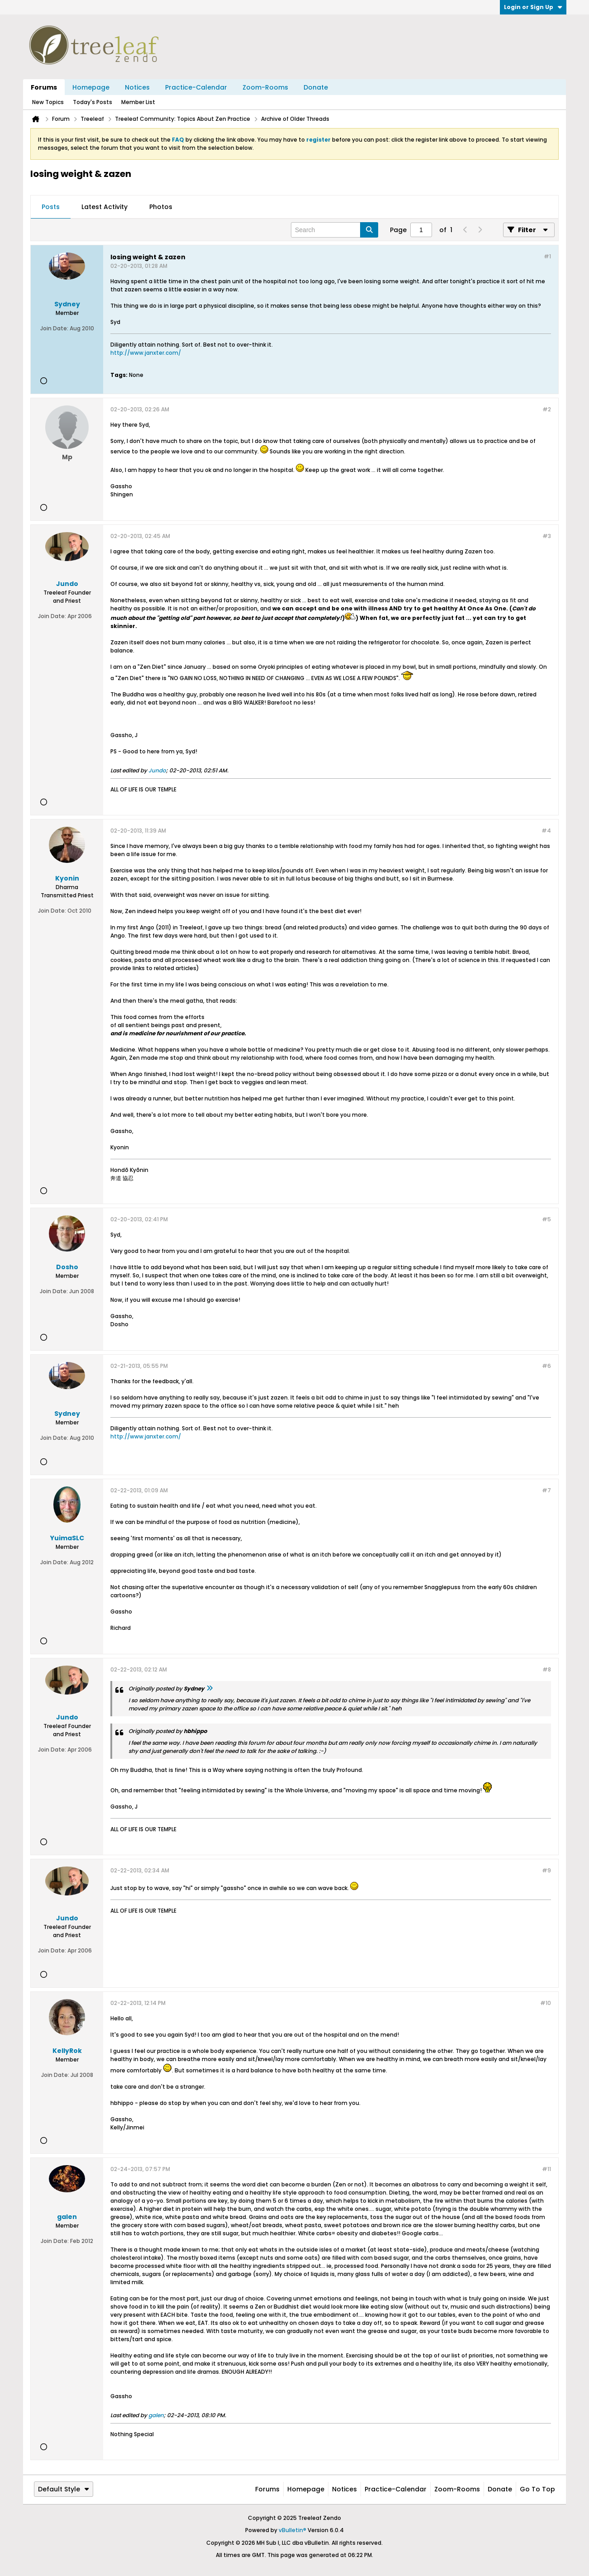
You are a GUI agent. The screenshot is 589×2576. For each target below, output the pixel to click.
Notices (137, 87)
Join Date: (54, 328)
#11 (546, 2169)
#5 (546, 1219)
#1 (547, 256)
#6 (546, 1366)
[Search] (334, 230)
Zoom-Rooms (265, 87)
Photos (160, 206)
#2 (546, 409)
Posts (51, 206)
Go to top (537, 2489)
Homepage (90, 87)
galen (156, 2415)
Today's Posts (92, 102)
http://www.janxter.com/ (145, 353)
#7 (546, 1490)
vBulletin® (292, 2530)
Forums (44, 87)
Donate (316, 87)
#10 (545, 2003)
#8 (546, 1669)
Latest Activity (104, 206)
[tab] (51, 207)
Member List (138, 102)
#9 (546, 1870)
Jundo (157, 770)
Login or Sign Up (533, 7)
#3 (546, 536)
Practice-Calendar (196, 87)
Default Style (63, 2489)
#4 (546, 830)
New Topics (48, 102)
